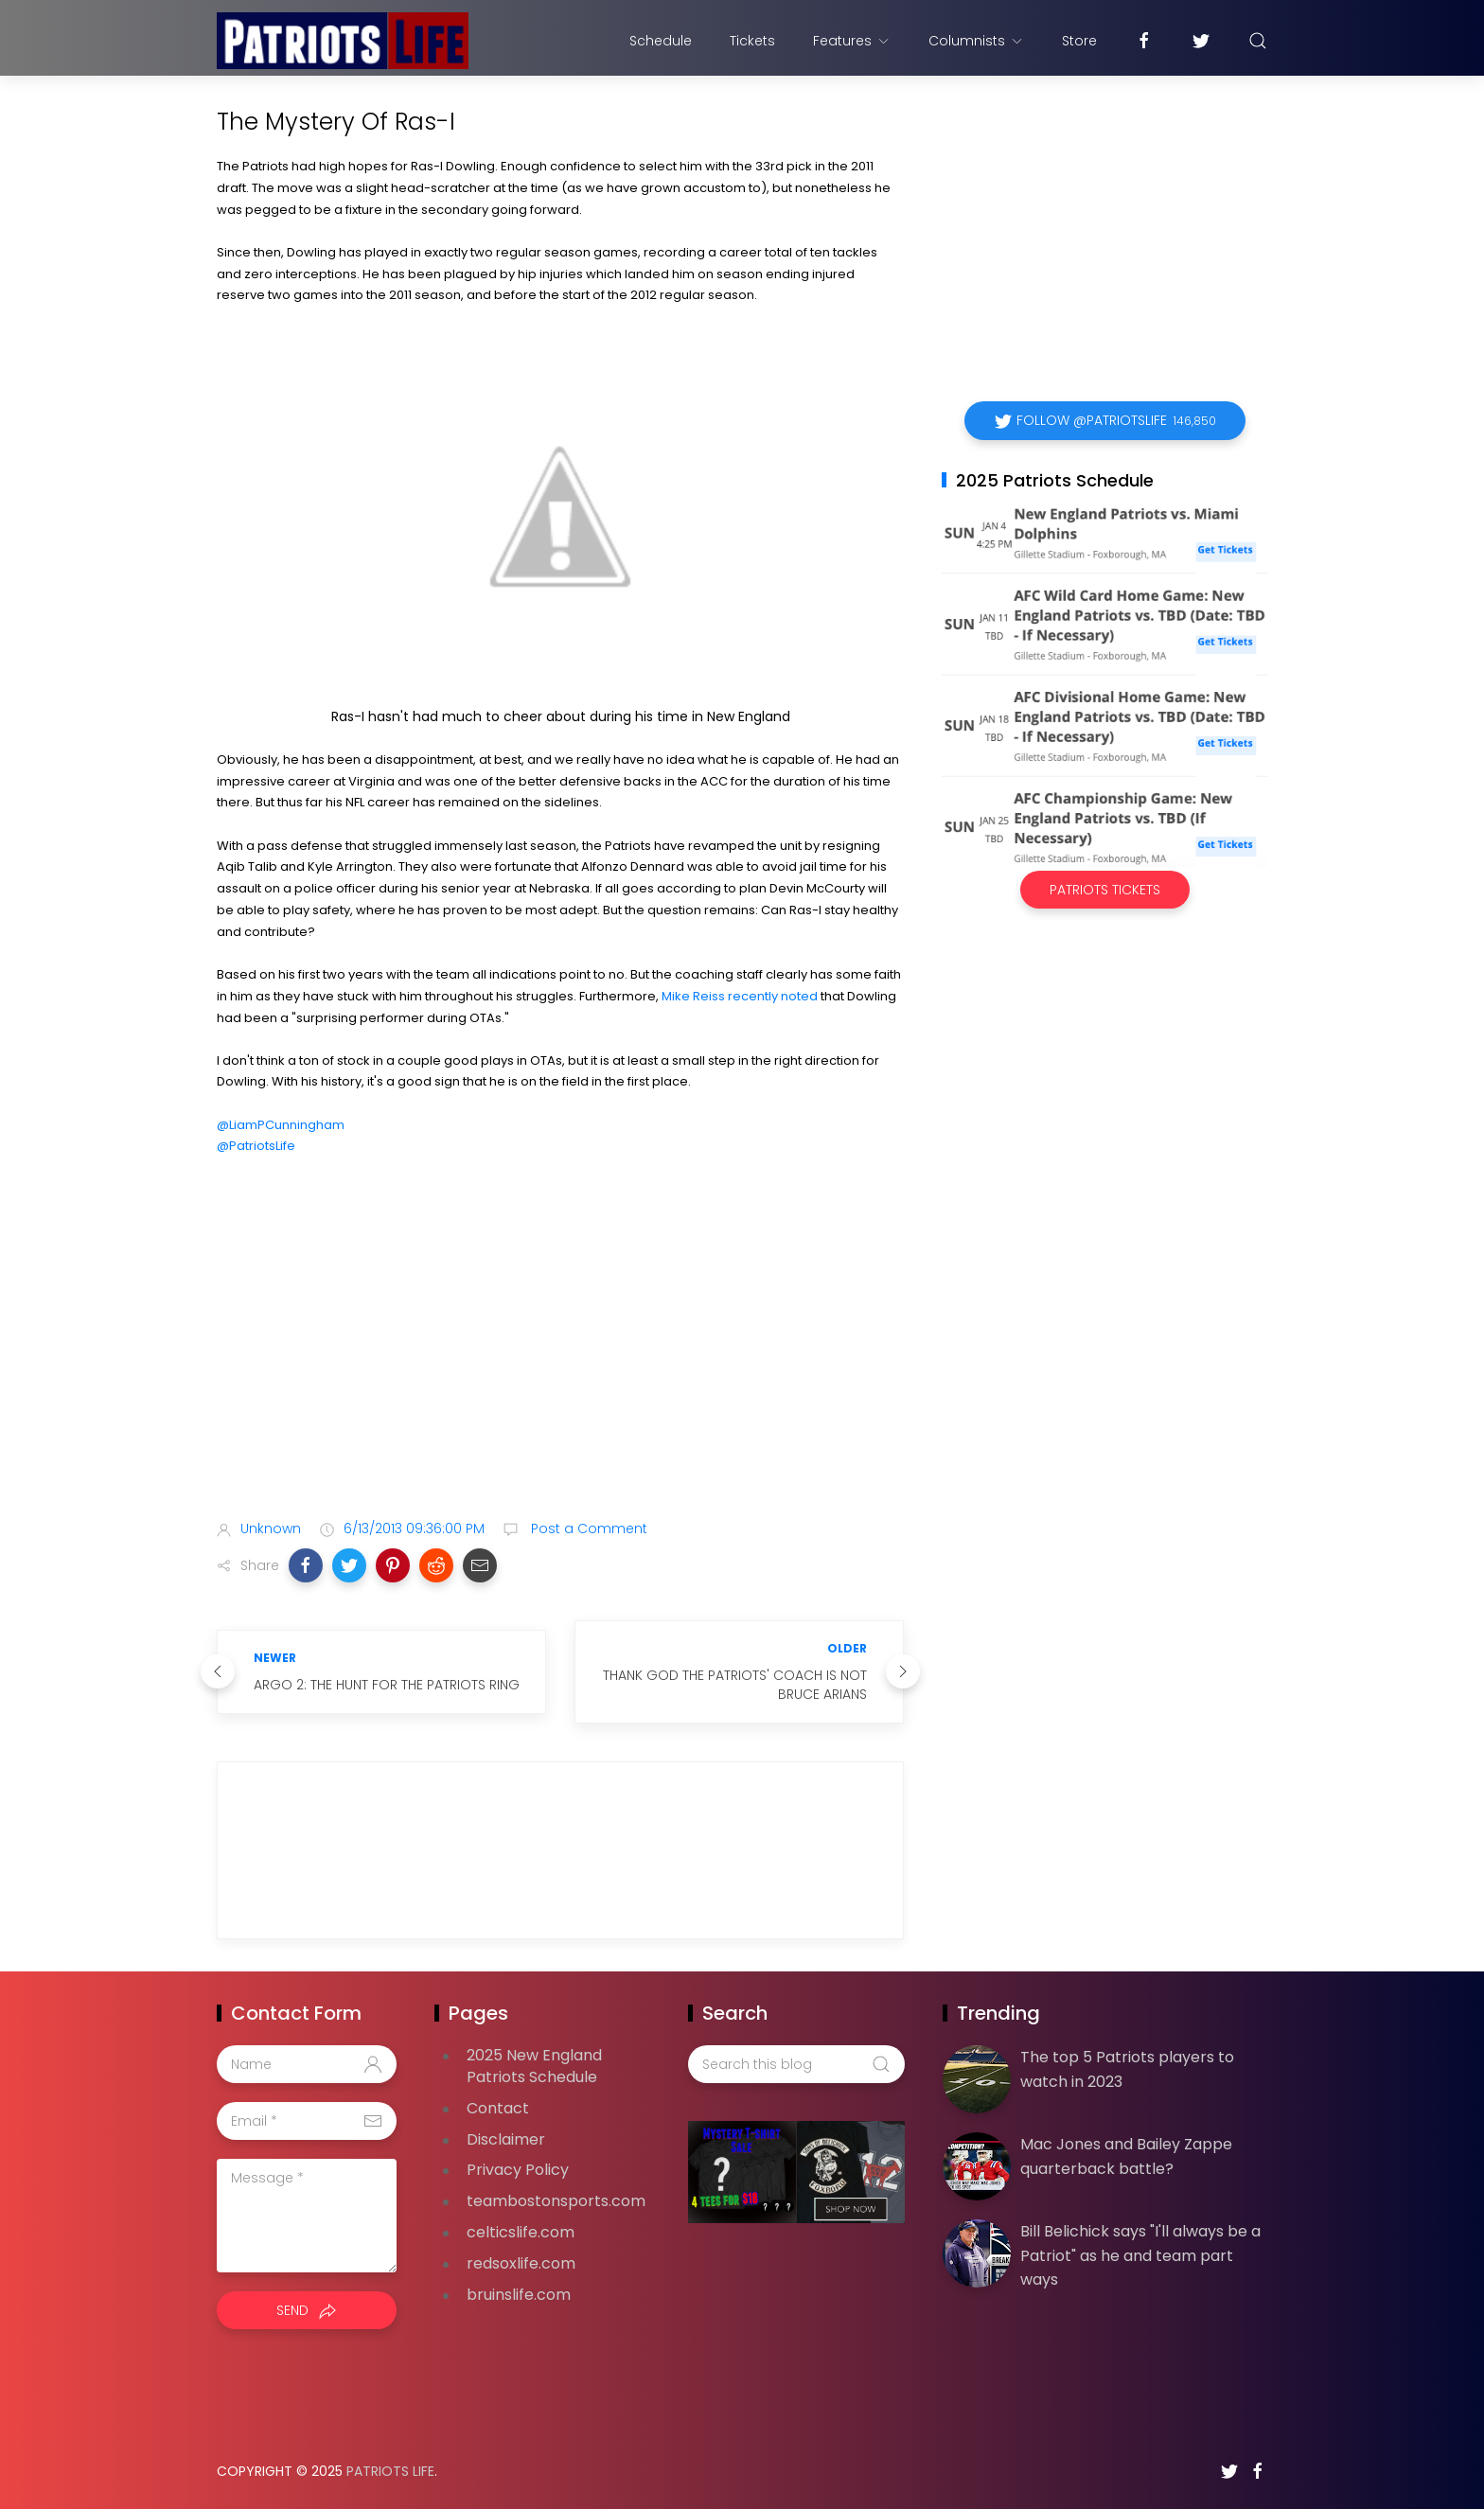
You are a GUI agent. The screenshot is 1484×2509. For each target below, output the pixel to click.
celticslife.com (520, 2232)
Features (852, 40)
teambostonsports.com (556, 2201)
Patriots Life (390, 2471)
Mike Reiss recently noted (740, 996)
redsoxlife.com (521, 2263)
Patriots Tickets (1105, 889)
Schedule (660, 40)
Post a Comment (587, 1528)
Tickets (752, 40)
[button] (306, 1565)
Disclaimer (506, 2139)
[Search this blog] (796, 2064)
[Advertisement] (560, 1355)
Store (1079, 40)
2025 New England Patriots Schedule (534, 2066)
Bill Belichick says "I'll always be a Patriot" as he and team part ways (1140, 2255)
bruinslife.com (519, 2295)
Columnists (976, 40)
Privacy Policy (518, 2170)
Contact (498, 2108)
